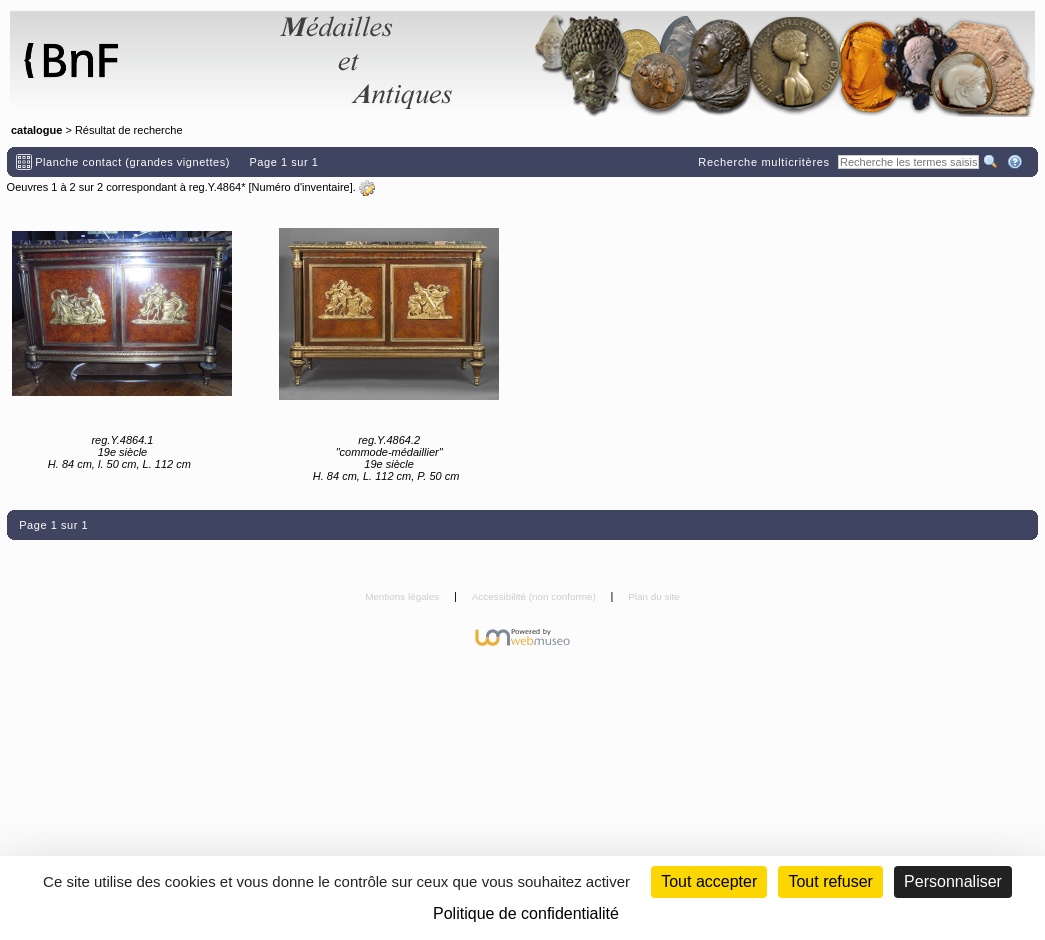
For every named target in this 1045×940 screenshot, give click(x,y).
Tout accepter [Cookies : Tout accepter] (709, 881)
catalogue (36, 130)
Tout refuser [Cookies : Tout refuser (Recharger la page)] (830, 881)
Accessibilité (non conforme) (535, 596)
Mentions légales (403, 596)
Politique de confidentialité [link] (526, 913)
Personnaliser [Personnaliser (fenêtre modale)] (953, 881)
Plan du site (654, 596)
